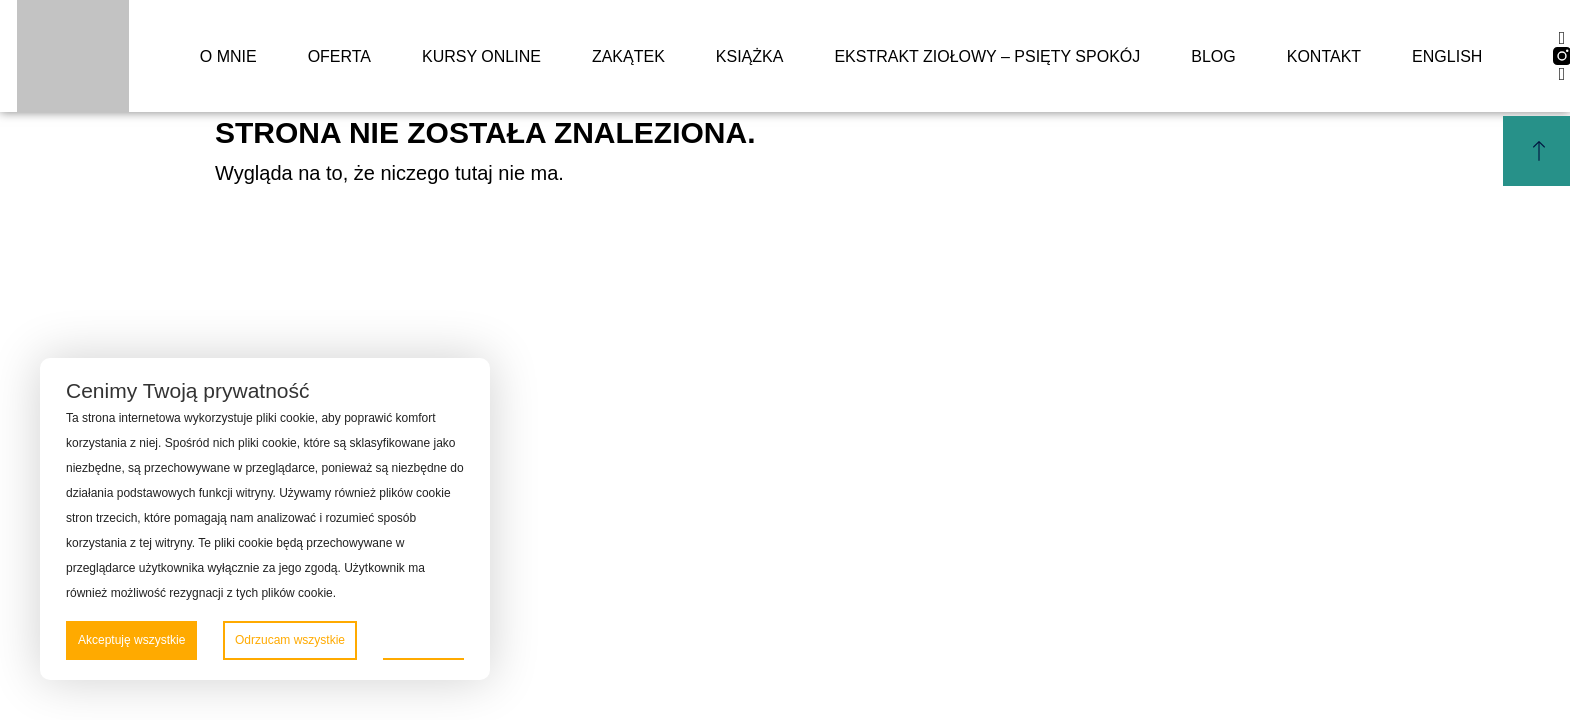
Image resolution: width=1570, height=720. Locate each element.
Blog (1213, 56)
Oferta (339, 56)
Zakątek (628, 56)
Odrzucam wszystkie (290, 640)
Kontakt (1324, 56)
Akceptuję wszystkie (131, 640)
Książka (750, 56)
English (1447, 56)
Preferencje (423, 639)
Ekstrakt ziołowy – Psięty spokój (987, 56)
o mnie (228, 56)
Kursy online (481, 56)
